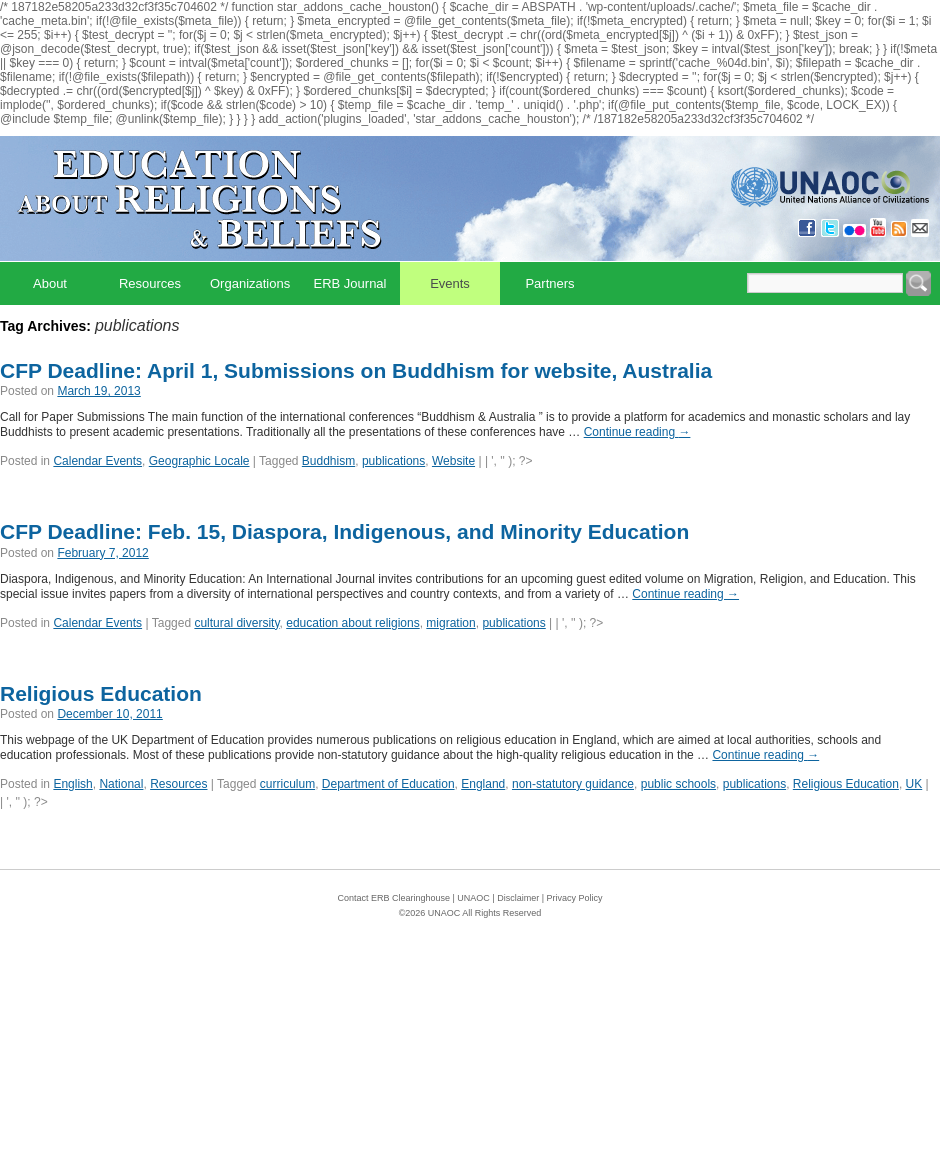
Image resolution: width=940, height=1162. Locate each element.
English (72, 784)
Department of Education (388, 784)
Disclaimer (518, 898)
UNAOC (473, 898)
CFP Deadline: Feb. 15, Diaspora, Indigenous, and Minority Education (344, 531)
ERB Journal (350, 283)
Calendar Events (97, 461)
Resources (150, 283)
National (121, 784)
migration (450, 623)
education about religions (352, 623)
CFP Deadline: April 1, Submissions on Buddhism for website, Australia (356, 370)
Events (450, 283)
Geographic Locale (199, 461)
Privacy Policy (575, 898)
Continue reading (637, 432)
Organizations (250, 283)
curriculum (287, 784)
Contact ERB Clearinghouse (393, 898)
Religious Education (101, 693)
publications (393, 461)
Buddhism (328, 461)
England (483, 784)
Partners (549, 283)
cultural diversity (236, 623)
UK (914, 784)
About (50, 283)
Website (453, 461)
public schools (678, 784)
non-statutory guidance (573, 784)
